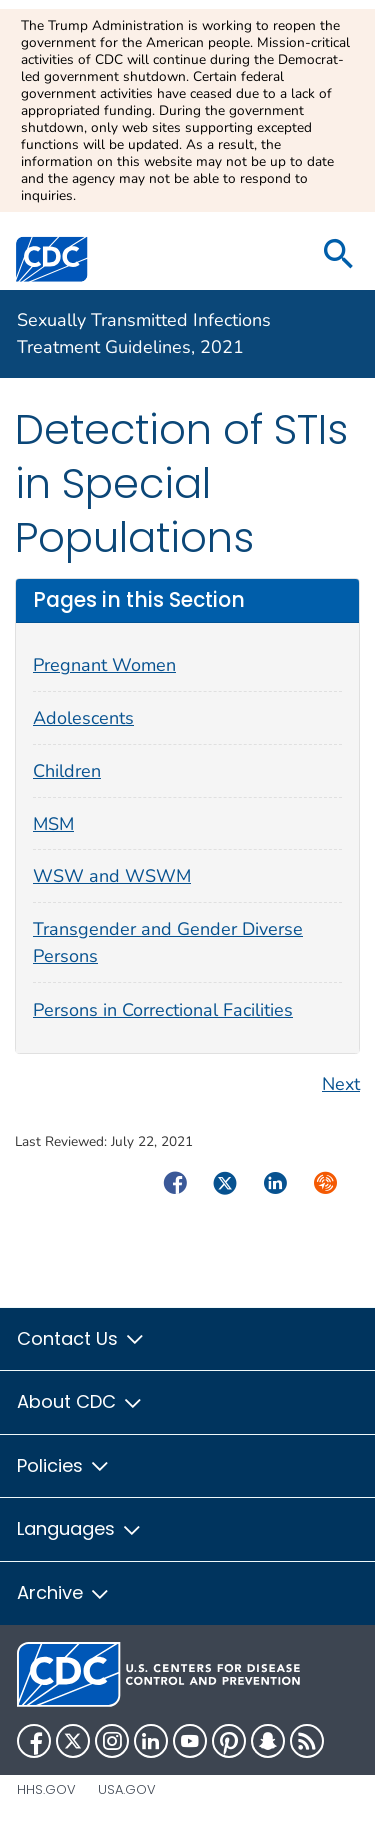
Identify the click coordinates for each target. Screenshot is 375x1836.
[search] (339, 255)
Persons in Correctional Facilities (163, 1010)
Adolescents (83, 718)
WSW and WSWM (112, 876)
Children (67, 771)
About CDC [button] (80, 1401)
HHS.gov (46, 1789)
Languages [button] (80, 1528)
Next (341, 1084)
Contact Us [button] (81, 1338)
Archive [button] (64, 1592)
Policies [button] (64, 1465)
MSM (53, 824)
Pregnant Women (104, 665)
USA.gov (127, 1789)
